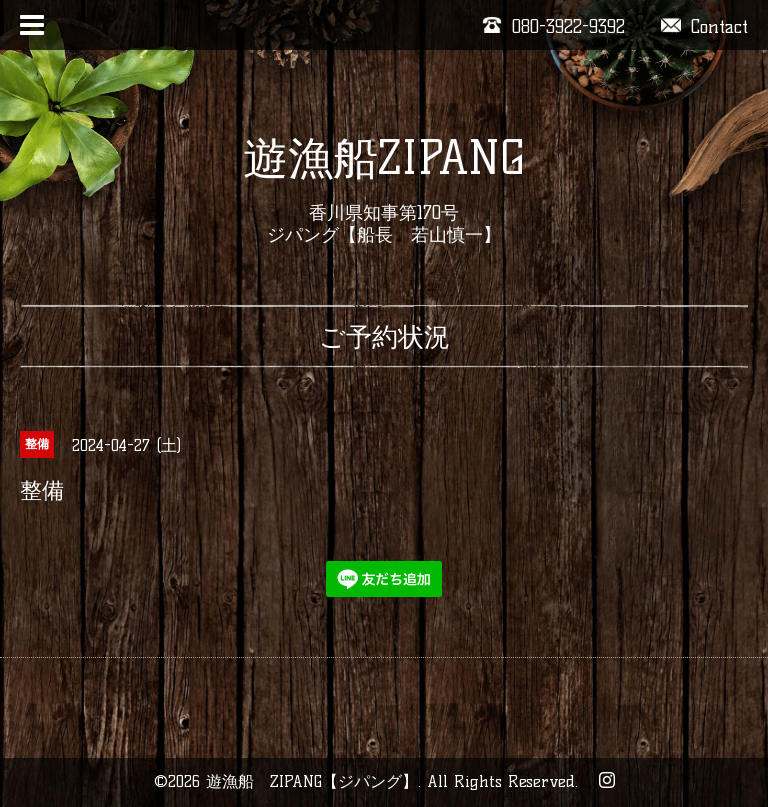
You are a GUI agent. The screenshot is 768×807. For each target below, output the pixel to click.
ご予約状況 (384, 337)
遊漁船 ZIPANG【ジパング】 (312, 781)
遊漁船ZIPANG (384, 158)
